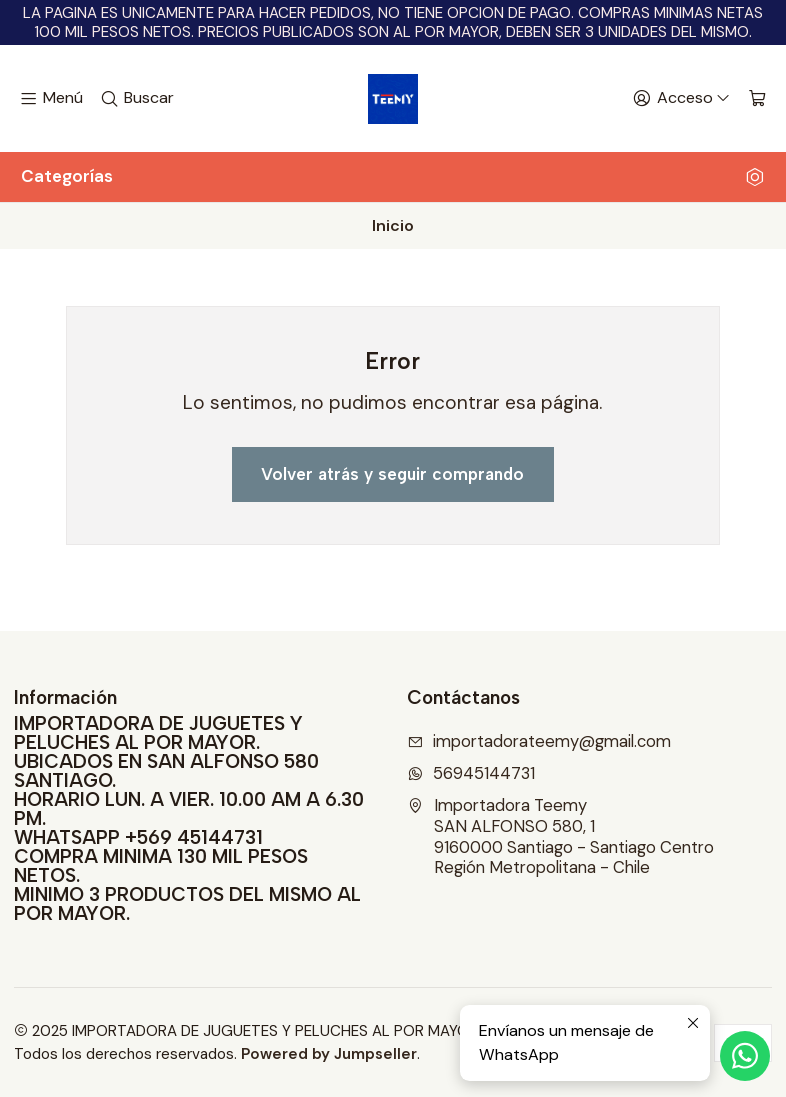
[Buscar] (137, 99)
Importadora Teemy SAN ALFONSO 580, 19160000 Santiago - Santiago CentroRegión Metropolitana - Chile (560, 836)
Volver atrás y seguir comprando (392, 474)
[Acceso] (681, 99)
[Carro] (757, 99)
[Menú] (51, 99)
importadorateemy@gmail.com (539, 741)
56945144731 (471, 773)
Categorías (392, 176)
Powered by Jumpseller (329, 1054)
